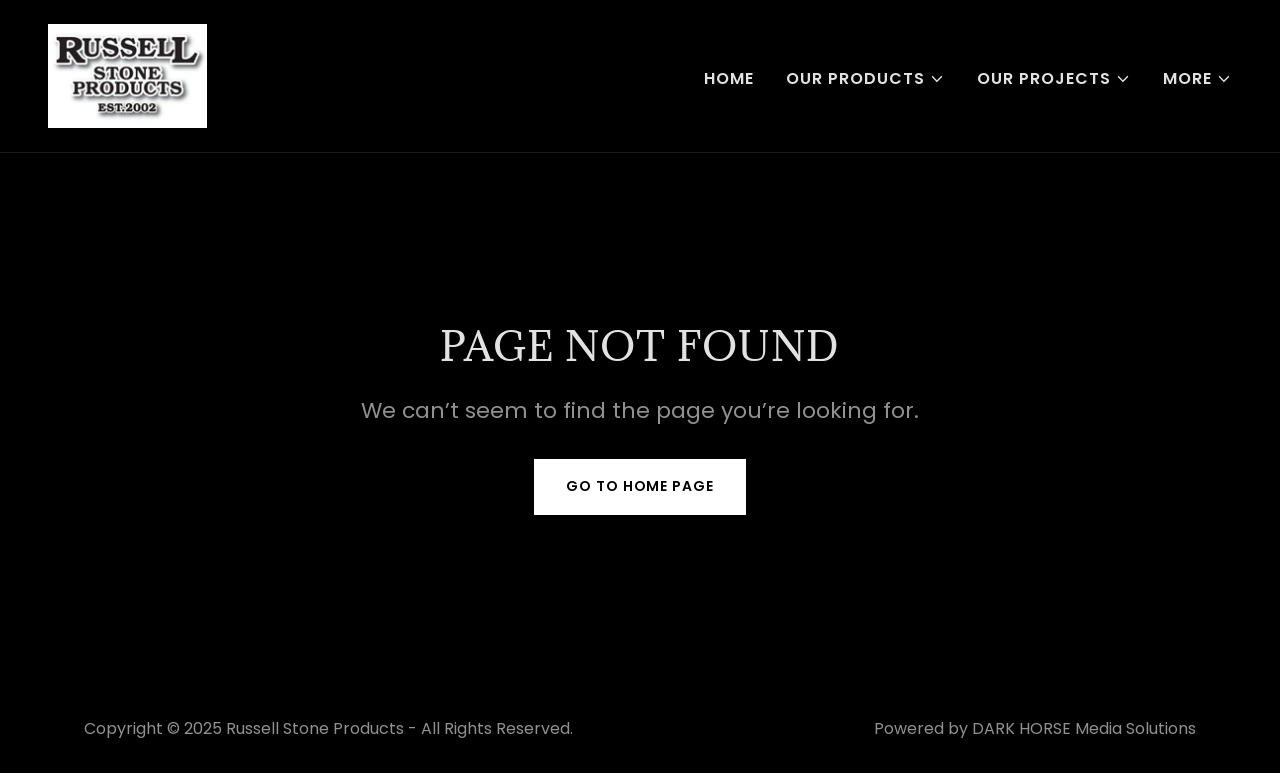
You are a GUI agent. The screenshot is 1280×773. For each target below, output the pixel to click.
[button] (865, 79)
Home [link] (729, 78)
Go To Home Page (639, 486)
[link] (127, 74)
